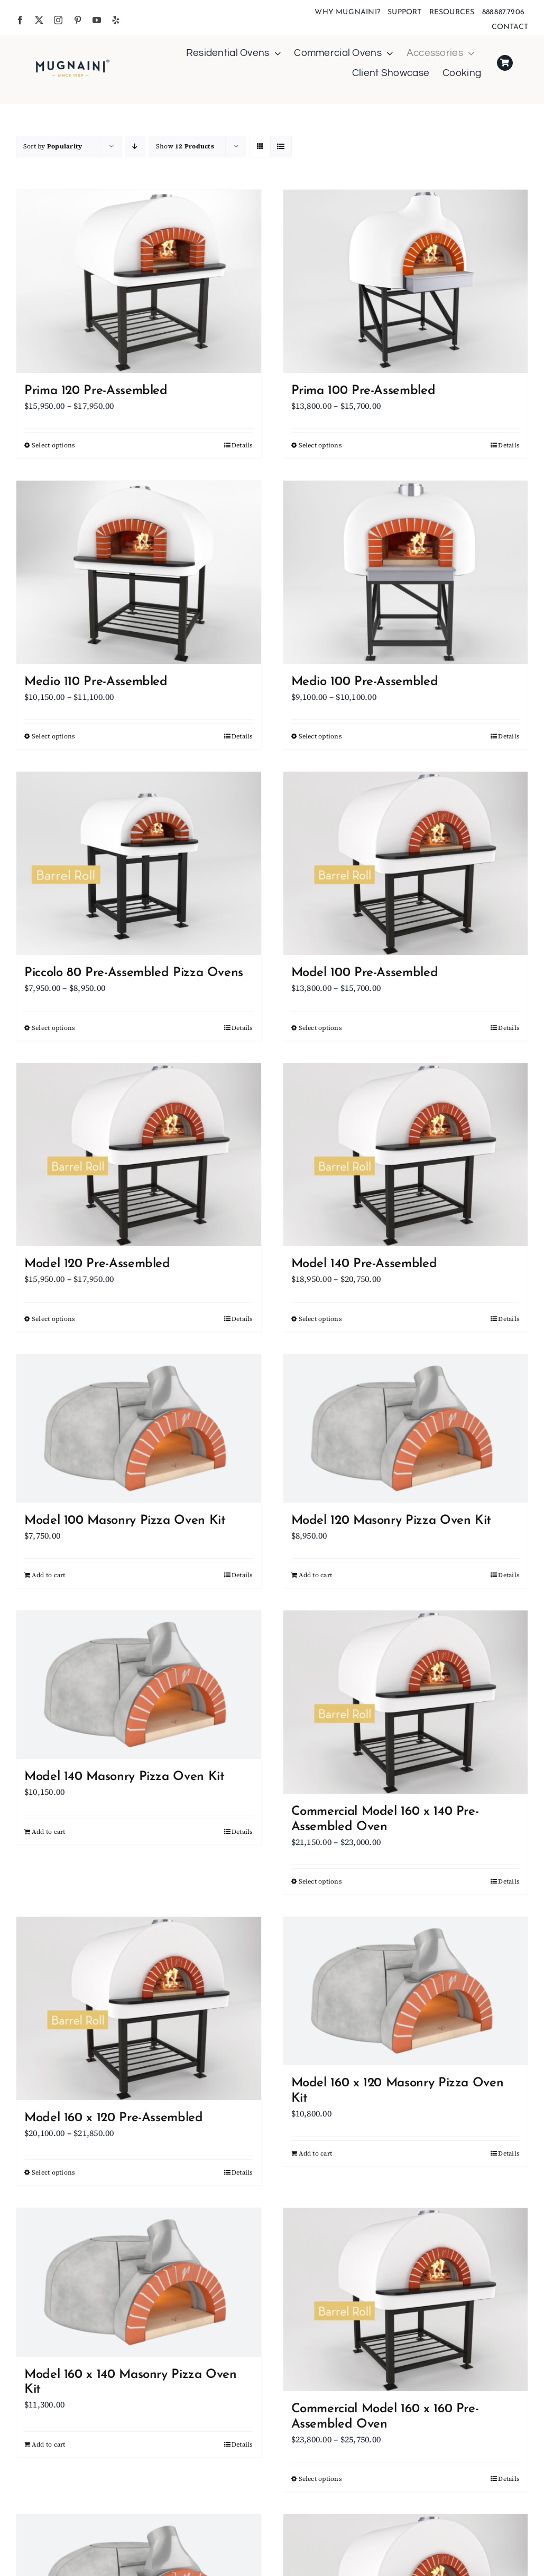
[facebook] (20, 20)
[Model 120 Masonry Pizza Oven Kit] (405, 1428)
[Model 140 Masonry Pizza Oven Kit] (138, 1684)
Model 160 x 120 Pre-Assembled (113, 2118)
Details (242, 445)
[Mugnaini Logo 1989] (73, 62)
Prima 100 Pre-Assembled (363, 391)
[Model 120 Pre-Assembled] (138, 1155)
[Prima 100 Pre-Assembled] (405, 281)
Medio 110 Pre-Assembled (96, 682)
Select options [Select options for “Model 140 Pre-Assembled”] (320, 1319)
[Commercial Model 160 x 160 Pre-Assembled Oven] (405, 2299)
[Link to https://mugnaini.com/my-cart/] (505, 63)
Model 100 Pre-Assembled (364, 973)
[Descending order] (135, 146)
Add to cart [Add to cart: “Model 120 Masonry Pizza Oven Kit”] (316, 1575)
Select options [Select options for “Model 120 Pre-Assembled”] (53, 1319)
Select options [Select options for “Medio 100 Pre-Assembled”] (320, 736)
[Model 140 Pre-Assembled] (405, 1155)
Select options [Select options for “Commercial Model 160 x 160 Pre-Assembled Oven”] (320, 2479)
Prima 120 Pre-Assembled (96, 391)
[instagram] (58, 20)
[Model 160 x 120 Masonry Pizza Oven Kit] (405, 1991)
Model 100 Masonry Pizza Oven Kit (124, 1520)
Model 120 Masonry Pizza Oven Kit (391, 1520)
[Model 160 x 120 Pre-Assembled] (138, 2008)
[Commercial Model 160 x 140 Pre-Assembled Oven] (405, 1702)
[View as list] (281, 146)
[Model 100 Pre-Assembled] (405, 863)
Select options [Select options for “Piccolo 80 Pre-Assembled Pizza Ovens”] (53, 1028)
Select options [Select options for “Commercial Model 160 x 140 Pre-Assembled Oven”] (320, 1881)
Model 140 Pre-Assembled (364, 1264)
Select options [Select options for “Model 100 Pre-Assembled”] (320, 1028)
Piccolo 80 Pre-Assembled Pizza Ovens (133, 973)
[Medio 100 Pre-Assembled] (405, 572)
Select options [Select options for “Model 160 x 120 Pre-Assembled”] (53, 2172)
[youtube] (97, 20)
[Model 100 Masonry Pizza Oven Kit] (138, 1428)
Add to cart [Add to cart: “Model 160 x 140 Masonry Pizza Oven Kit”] (49, 2444)
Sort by (52, 146)
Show (185, 146)
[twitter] (39, 20)
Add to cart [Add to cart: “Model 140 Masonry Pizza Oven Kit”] (49, 1832)
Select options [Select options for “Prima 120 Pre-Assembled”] (53, 445)
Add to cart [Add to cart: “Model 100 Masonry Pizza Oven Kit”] (49, 1575)
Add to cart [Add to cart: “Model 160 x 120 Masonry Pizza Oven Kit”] (316, 2153)
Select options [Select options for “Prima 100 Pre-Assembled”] (320, 445)
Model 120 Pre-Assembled (97, 1264)
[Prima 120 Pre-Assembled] (138, 281)
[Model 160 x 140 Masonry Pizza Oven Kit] (138, 2282)
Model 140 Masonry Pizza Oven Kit (124, 1777)
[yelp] (116, 20)
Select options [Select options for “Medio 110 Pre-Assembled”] (53, 736)
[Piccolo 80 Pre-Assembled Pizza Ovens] (138, 863)
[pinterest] (77, 20)
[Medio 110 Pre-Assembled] (138, 572)
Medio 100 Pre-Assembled (364, 682)
